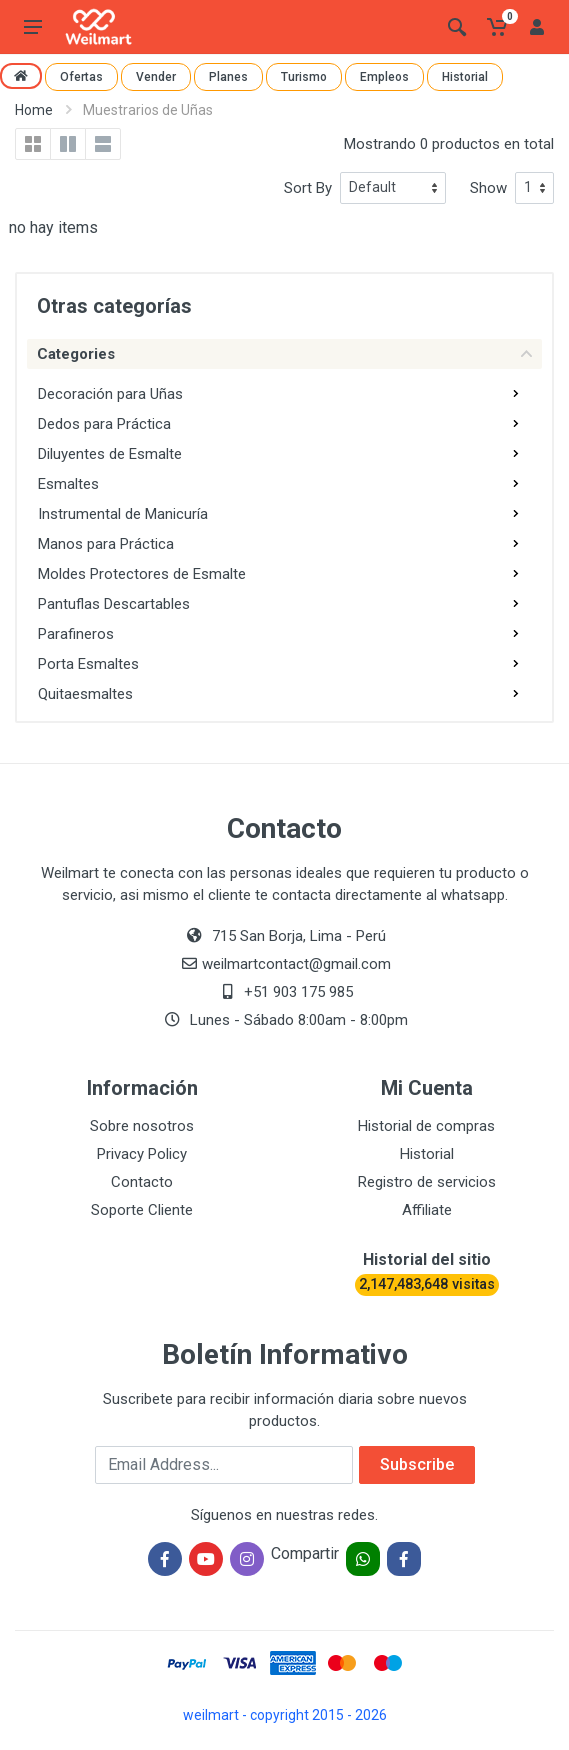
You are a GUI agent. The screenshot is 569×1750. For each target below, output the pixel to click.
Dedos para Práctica (104, 424)
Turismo (304, 77)
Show (488, 188)
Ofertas (81, 77)
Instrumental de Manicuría (123, 514)
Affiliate (427, 1210)
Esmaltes (68, 484)
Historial (465, 77)
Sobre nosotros (142, 1126)
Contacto (142, 1182)
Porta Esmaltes (88, 664)
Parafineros (76, 634)
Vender (156, 77)
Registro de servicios (427, 1182)
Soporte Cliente (142, 1210)
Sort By (308, 188)
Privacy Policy (142, 1154)
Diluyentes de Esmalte (110, 454)
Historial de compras (426, 1126)
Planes (228, 77)
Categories (284, 354)
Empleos (384, 77)
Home (34, 110)
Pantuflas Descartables (114, 604)
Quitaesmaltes (85, 694)
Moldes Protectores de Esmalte (142, 574)
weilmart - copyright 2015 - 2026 (285, 1715)
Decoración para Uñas (110, 394)
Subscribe (417, 1464)
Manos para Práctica (106, 544)
